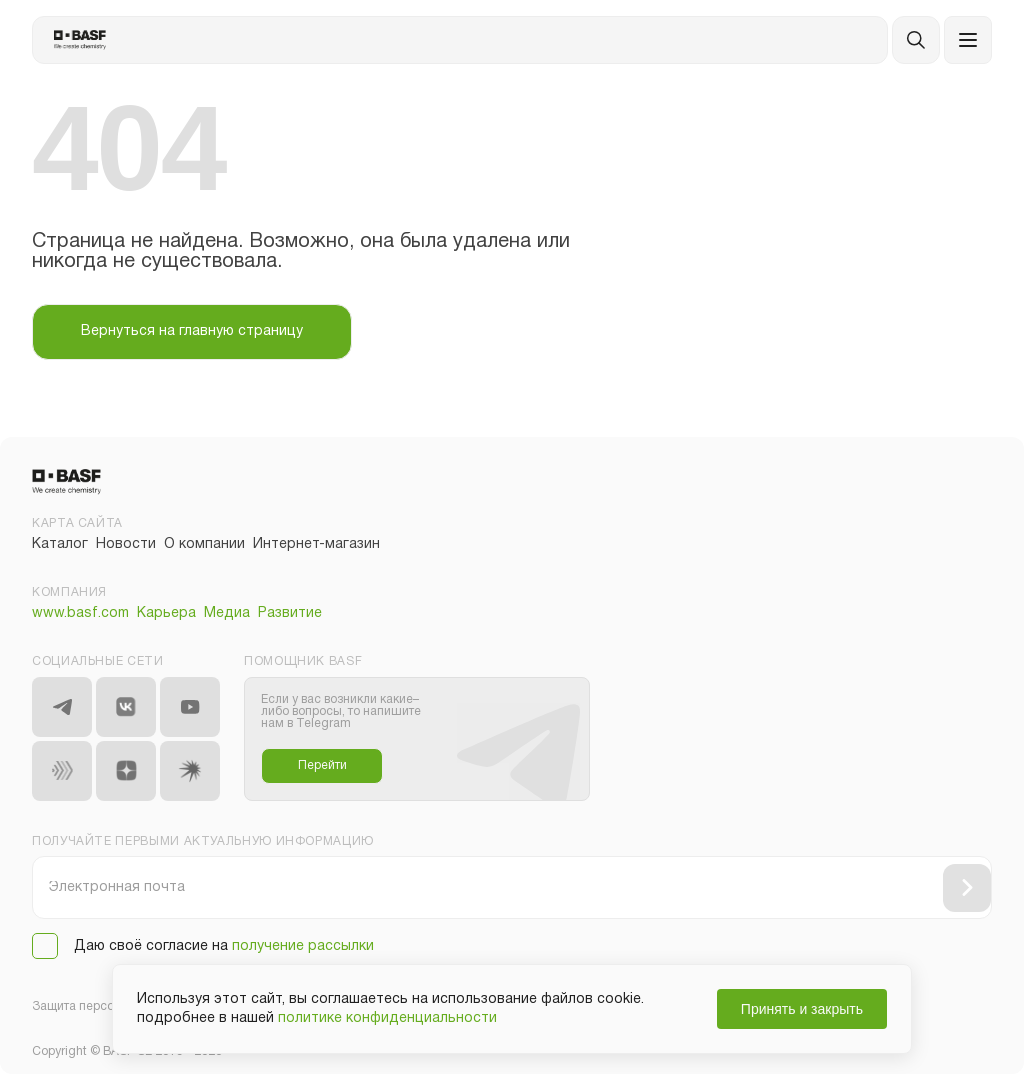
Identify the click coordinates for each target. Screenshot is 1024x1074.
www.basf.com (80, 613)
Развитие (290, 613)
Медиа (227, 613)
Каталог (60, 544)
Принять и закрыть (802, 1009)
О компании (204, 544)
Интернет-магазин (316, 544)
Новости (126, 544)
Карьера (166, 613)
